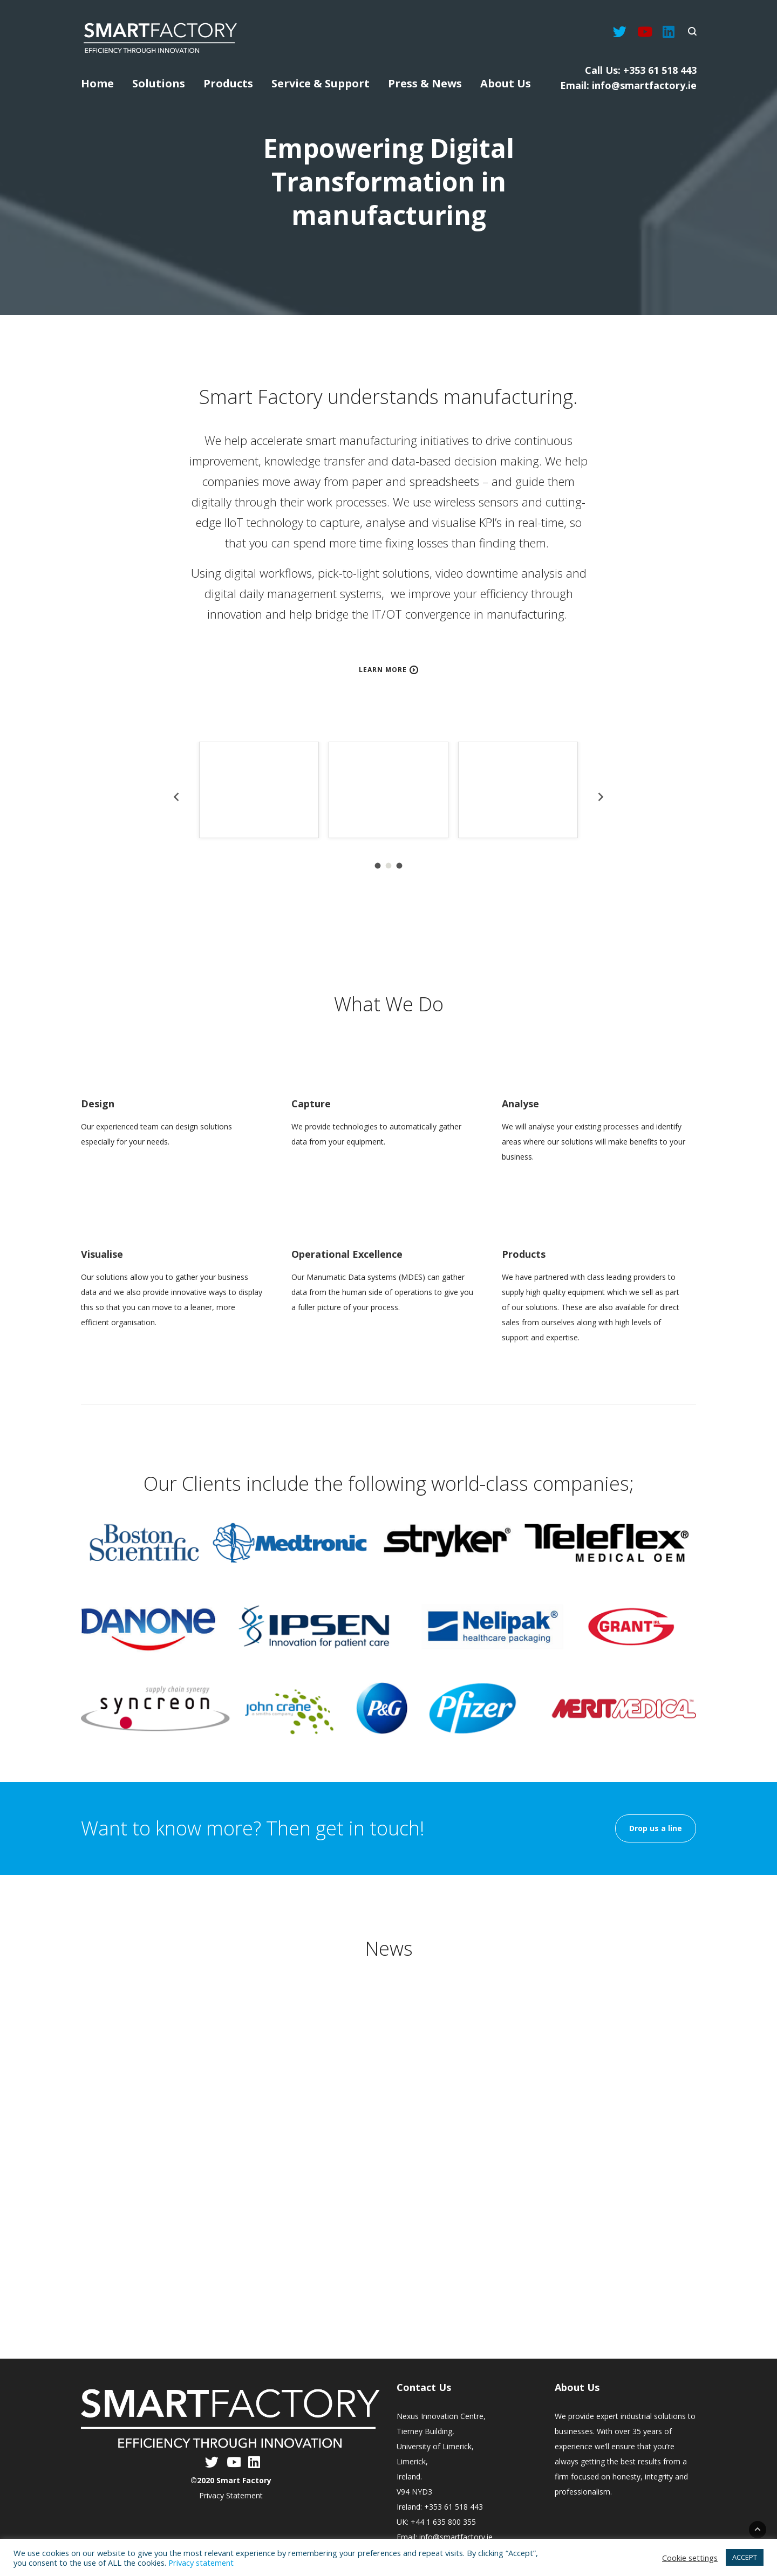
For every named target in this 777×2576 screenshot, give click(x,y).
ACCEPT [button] (744, 2557)
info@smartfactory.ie (456, 2537)
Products (524, 1254)
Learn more (383, 669)
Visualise (102, 1254)
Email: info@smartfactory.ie (628, 85)
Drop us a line (655, 1828)
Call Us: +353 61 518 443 (641, 70)
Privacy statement (201, 2562)
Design (97, 1103)
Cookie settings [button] (690, 2558)
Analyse (520, 1103)
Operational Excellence (347, 1254)
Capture (311, 1103)
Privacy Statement (231, 2495)
